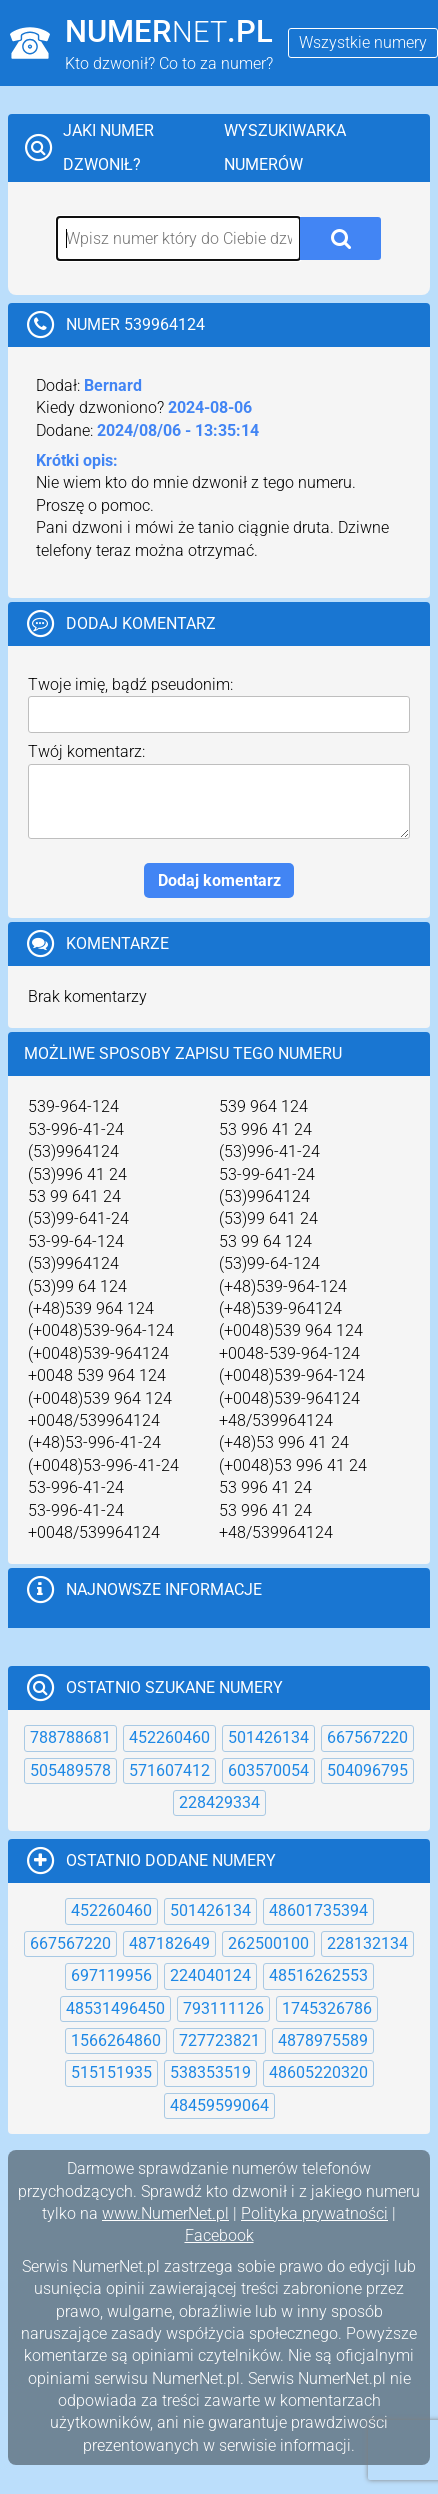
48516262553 (318, 1975)
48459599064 (219, 2105)
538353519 (210, 2072)
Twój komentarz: (86, 751)
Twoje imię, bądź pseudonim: (130, 684)
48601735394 (318, 1910)
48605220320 (318, 2072)
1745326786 (327, 2008)
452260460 (169, 1737)
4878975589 (323, 2040)
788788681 (70, 1737)
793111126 (223, 2008)
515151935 (111, 2072)
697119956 (111, 1975)
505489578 (70, 1770)
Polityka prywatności (314, 2213)
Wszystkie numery (363, 42)
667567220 (367, 1737)
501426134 (268, 1737)
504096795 (367, 1770)
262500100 (268, 1943)
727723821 (219, 2040)
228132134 (367, 1943)
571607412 (169, 1770)
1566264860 (116, 2040)
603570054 (268, 1770)
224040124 (210, 1975)
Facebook (219, 2235)
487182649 (169, 1943)
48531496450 (115, 2008)
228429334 (219, 1802)
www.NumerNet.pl (165, 2213)
